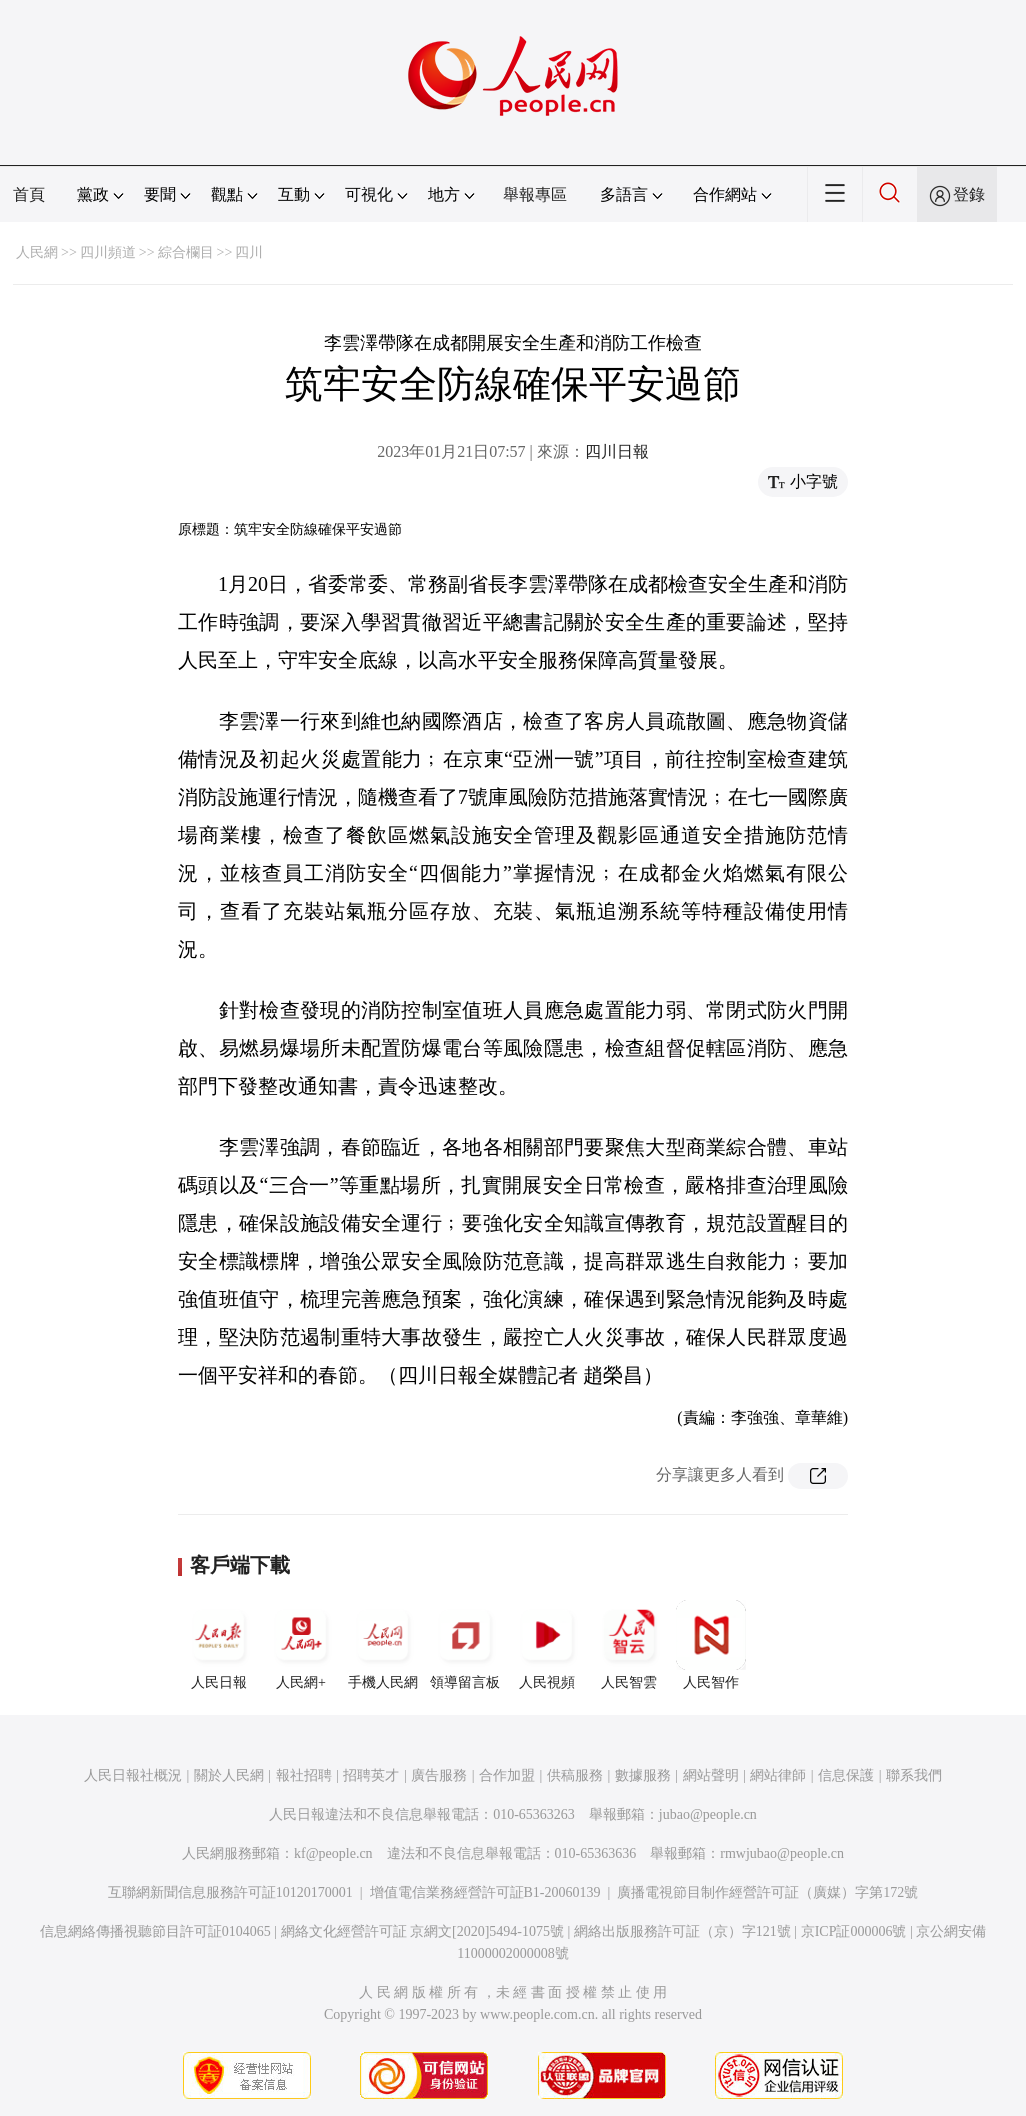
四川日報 (617, 451)
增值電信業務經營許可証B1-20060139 (485, 1892)
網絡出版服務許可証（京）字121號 (682, 1931)
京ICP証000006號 (854, 1931)
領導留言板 (465, 1645)
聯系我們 (914, 1775)
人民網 (37, 252)
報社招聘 (304, 1775)
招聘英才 (371, 1775)
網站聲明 (711, 1775)
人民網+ (301, 1645)
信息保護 (846, 1775)
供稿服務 (575, 1775)
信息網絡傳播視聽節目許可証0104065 (155, 1931)
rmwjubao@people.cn (782, 1853)
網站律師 (778, 1775)
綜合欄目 (186, 252)
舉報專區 (535, 194)
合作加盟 (507, 1775)
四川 (249, 252)
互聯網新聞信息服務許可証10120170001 (230, 1892)
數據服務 (643, 1775)
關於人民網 (229, 1775)
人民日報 (219, 1645)
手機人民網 (383, 1645)
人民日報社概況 (133, 1775)
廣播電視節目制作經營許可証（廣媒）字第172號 (767, 1892)
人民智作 (711, 1645)
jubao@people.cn (708, 1814)
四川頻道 (108, 252)
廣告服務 (439, 1775)
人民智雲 (629, 1645)
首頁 (29, 194)
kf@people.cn (333, 1853)
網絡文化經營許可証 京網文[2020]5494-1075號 (423, 1931)
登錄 (969, 194)
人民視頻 (547, 1645)
